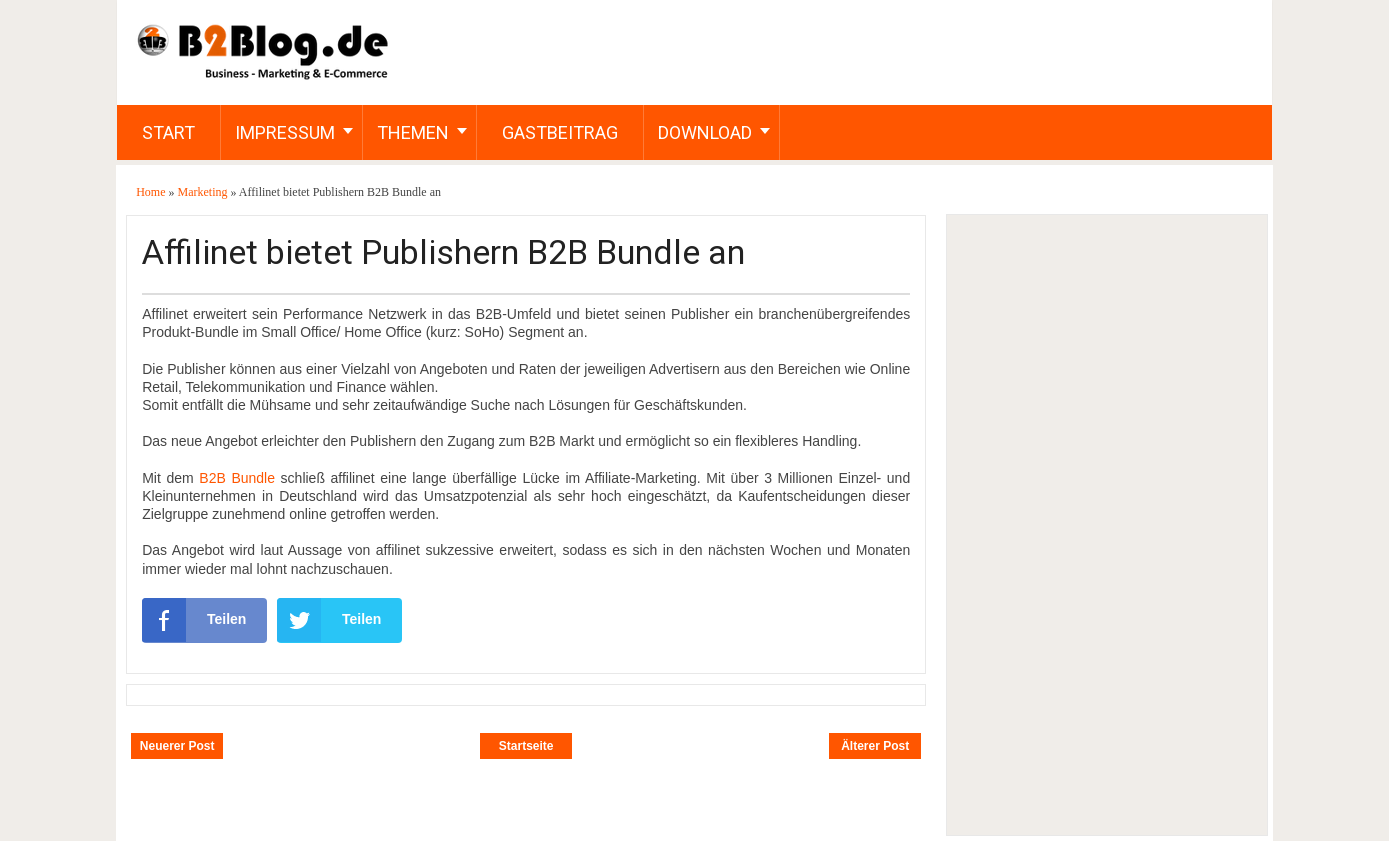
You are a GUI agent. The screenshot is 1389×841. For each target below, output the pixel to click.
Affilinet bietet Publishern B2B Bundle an (443, 252)
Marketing (204, 192)
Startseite (526, 746)
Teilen (194, 620)
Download (705, 132)
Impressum (285, 132)
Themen (413, 132)
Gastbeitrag (560, 132)
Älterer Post (875, 746)
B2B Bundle (237, 478)
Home (152, 192)
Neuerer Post (177, 746)
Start (168, 132)
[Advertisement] (1106, 525)
